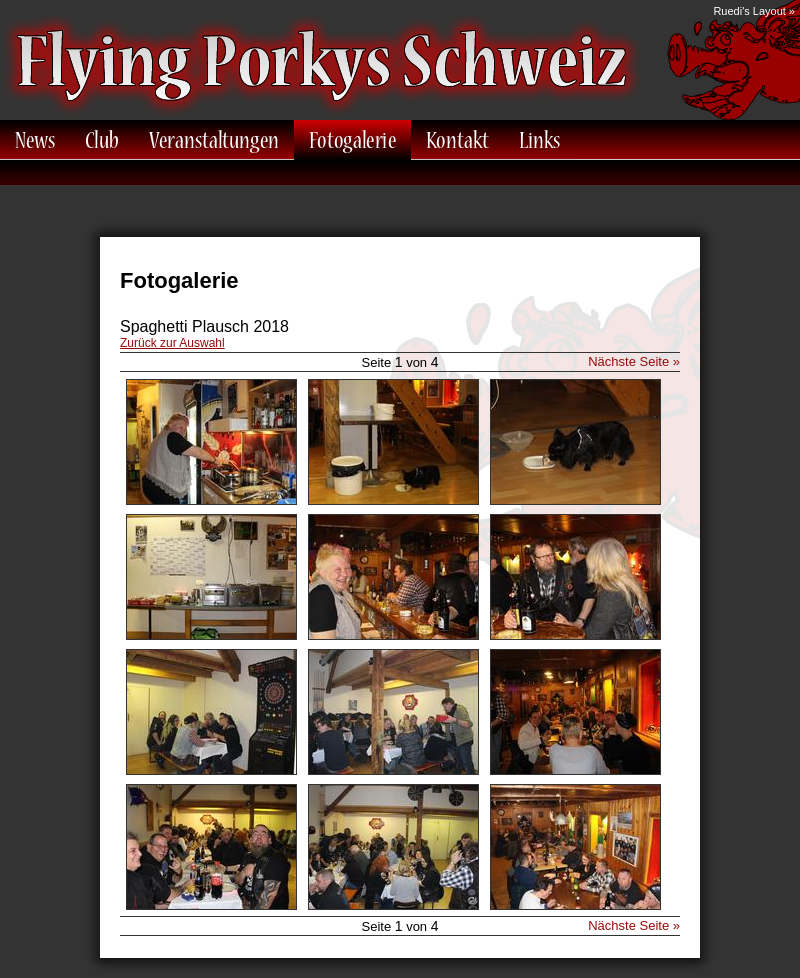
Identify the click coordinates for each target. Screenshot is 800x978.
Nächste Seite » (634, 361)
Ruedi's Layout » (754, 11)
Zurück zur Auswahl (172, 343)
